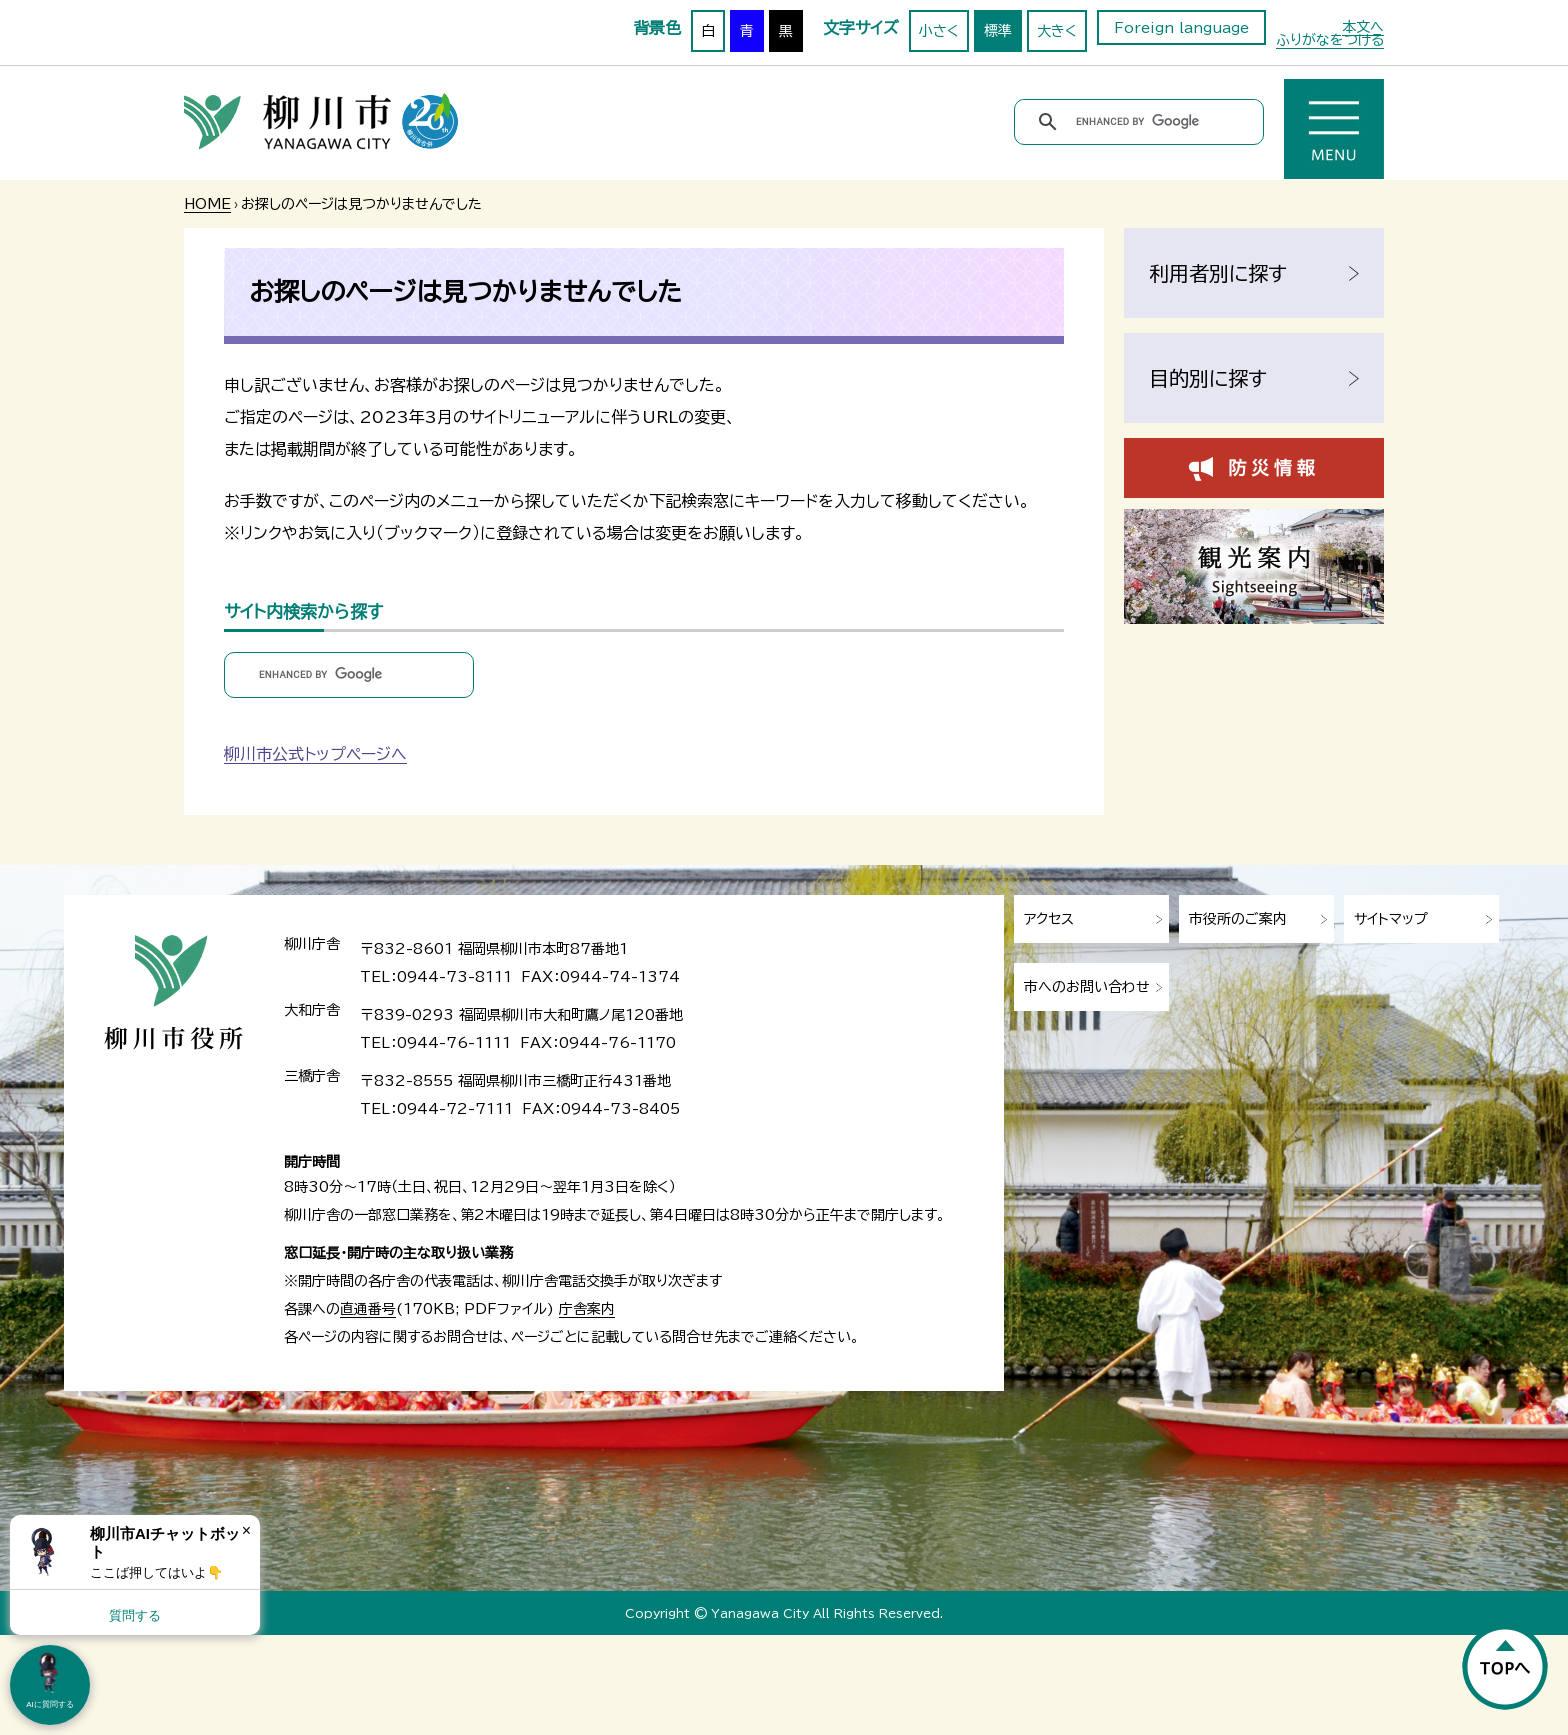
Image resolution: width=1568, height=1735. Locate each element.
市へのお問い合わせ (1087, 987)
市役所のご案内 (1238, 919)
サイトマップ (1391, 919)
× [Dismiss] (246, 1530)
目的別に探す (1208, 378)
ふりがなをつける (1330, 40)
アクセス (1049, 919)
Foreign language (1181, 28)
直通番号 (368, 1309)
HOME (207, 204)
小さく (939, 31)
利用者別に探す (1218, 273)
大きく (1057, 31)
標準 (998, 31)
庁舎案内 (587, 1309)
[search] (1142, 122)
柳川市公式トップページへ (315, 754)
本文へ (1363, 27)
